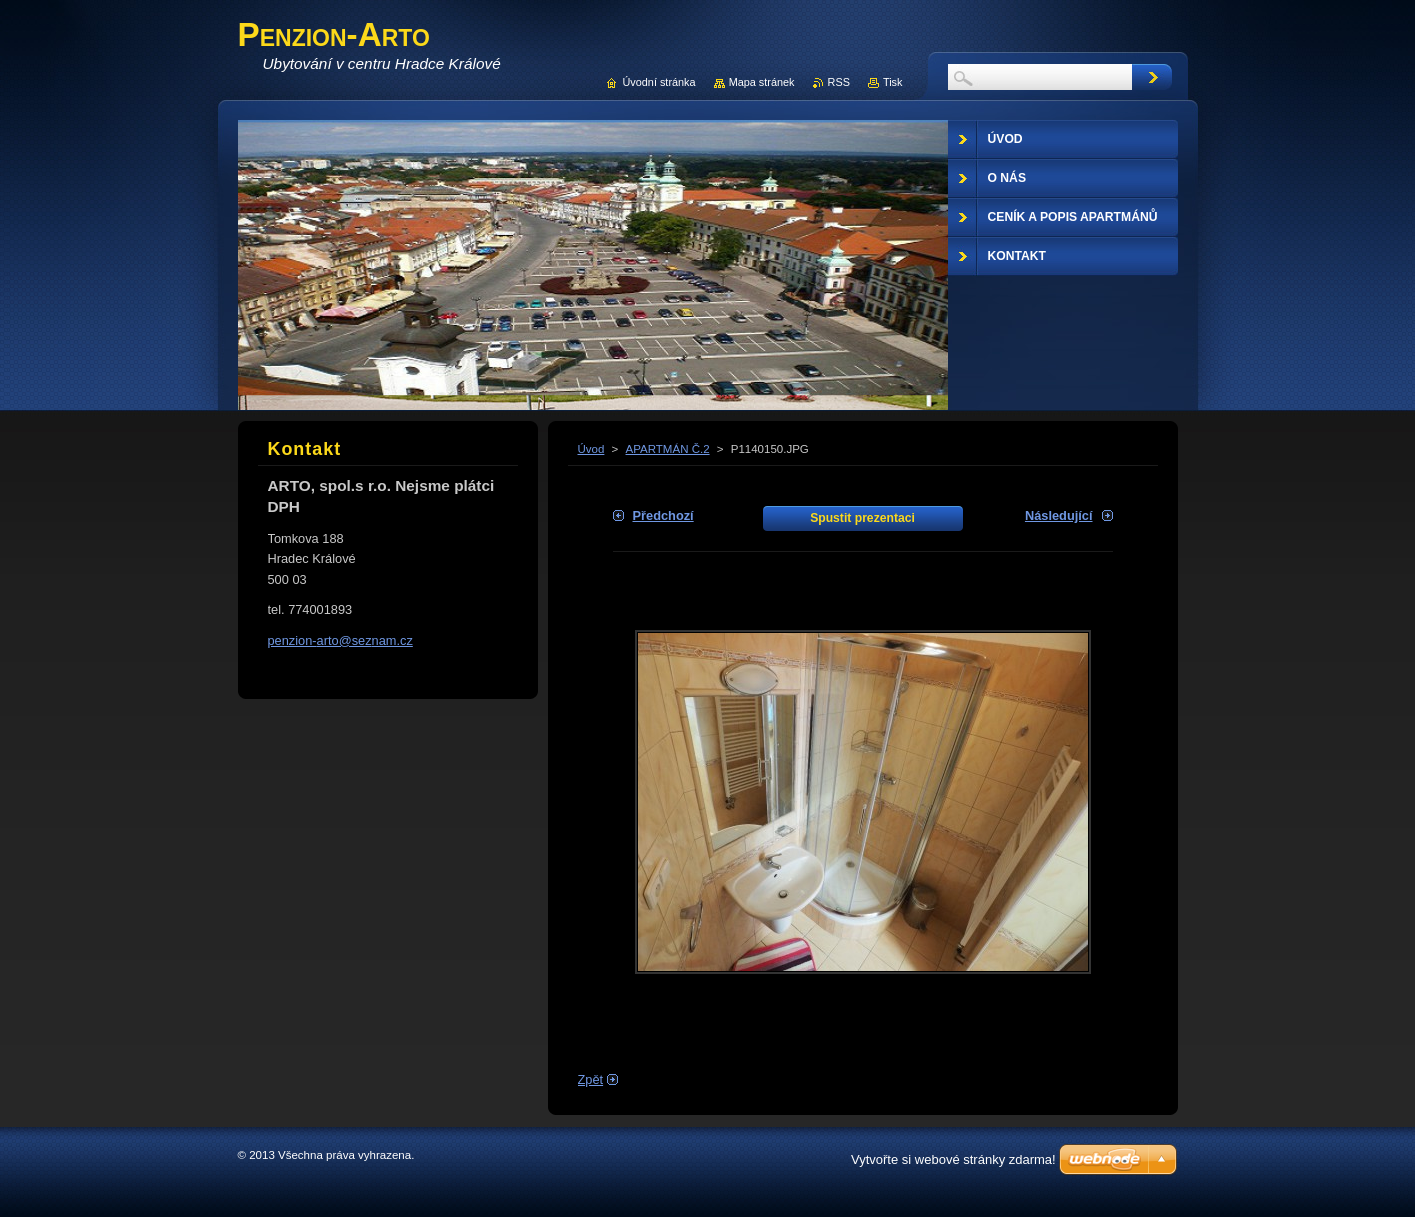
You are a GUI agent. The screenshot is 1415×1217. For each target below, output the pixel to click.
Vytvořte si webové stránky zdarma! (953, 1159)
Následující (1059, 515)
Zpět (591, 1079)
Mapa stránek (762, 82)
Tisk (893, 82)
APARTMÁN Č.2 (668, 449)
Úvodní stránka (658, 82)
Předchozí (663, 515)
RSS (839, 82)
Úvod (591, 449)
